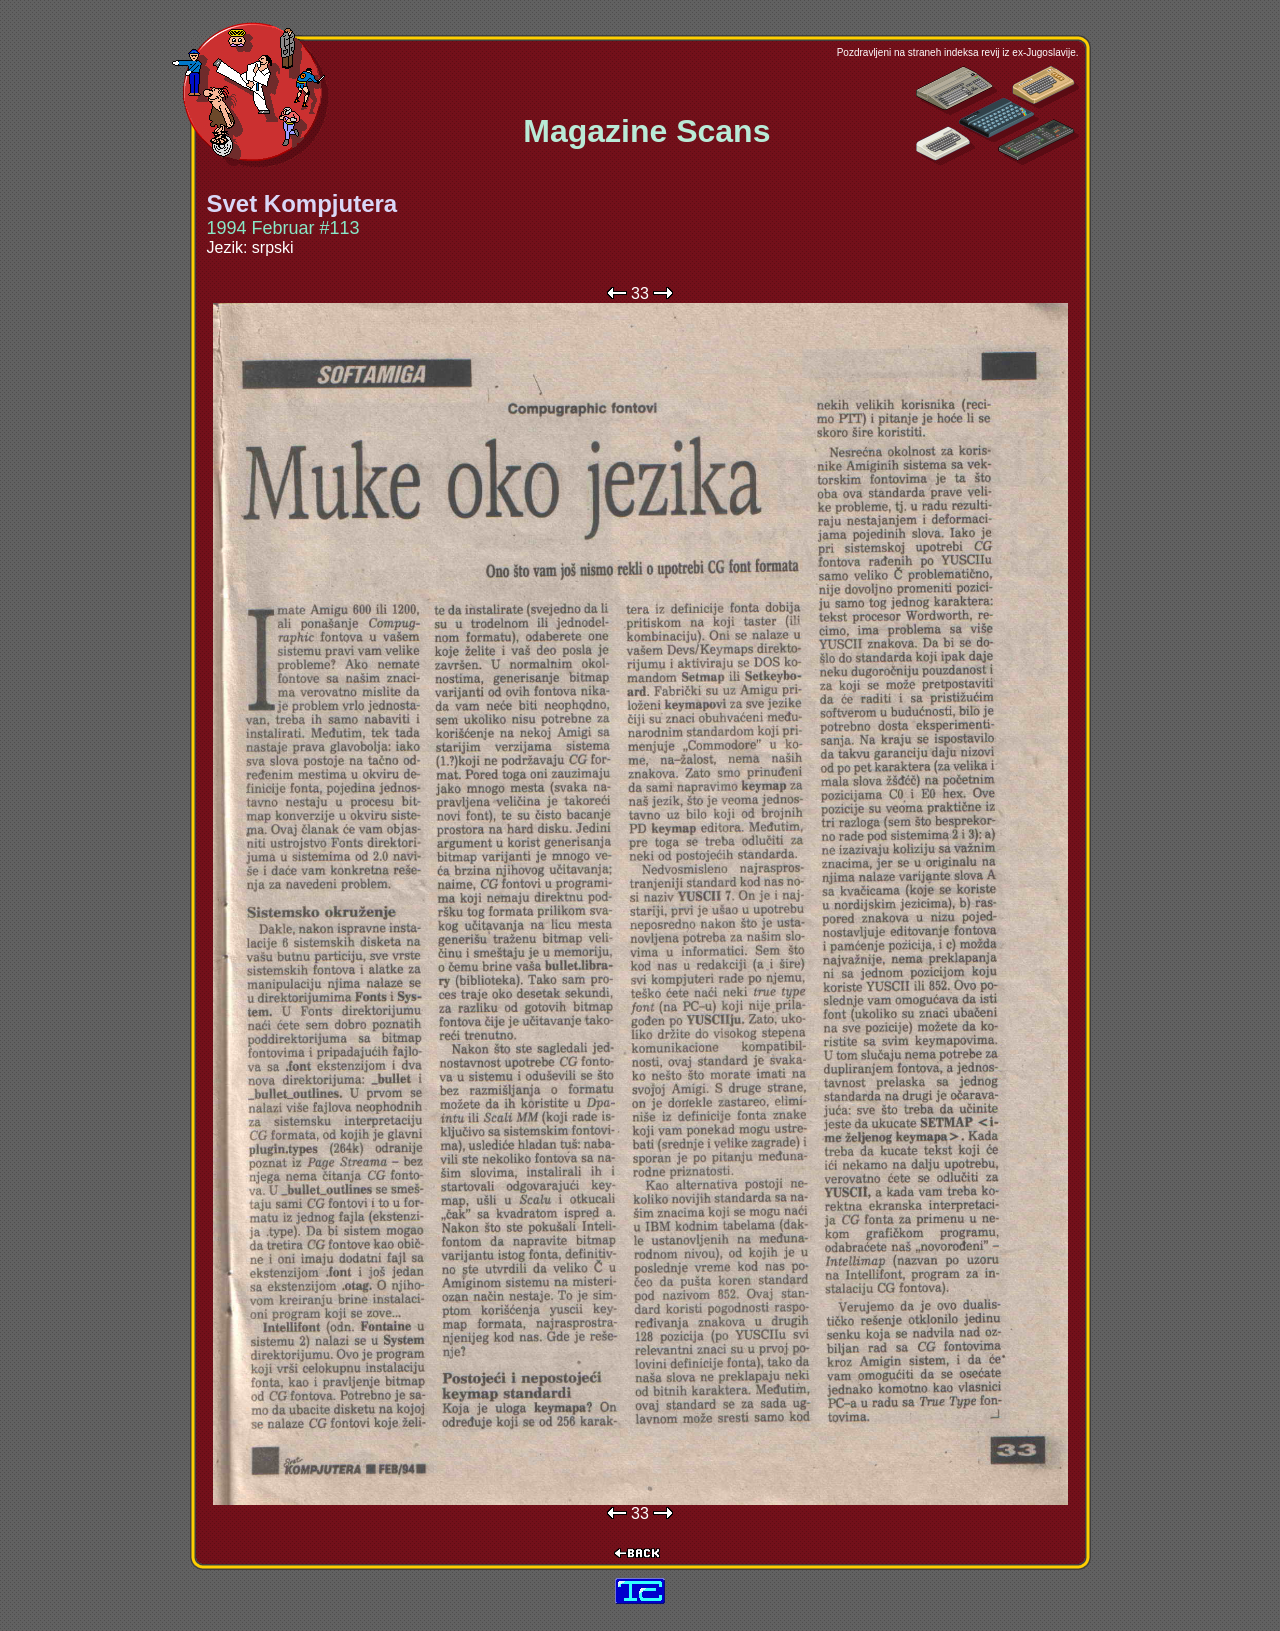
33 (640, 293)
